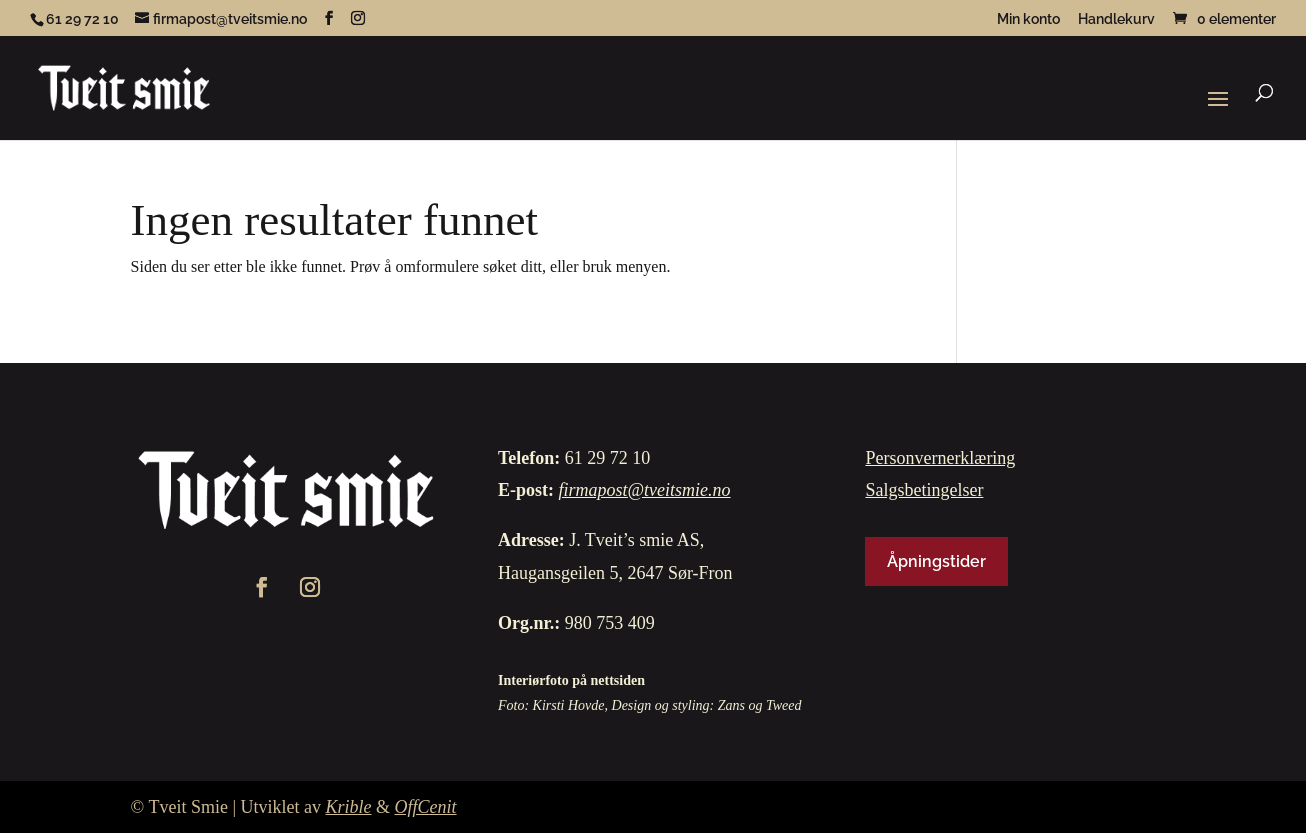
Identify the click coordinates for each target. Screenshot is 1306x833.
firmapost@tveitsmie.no (645, 490)
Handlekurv (1116, 19)
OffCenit (426, 807)
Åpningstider (936, 561)
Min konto (1028, 19)
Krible (349, 807)
